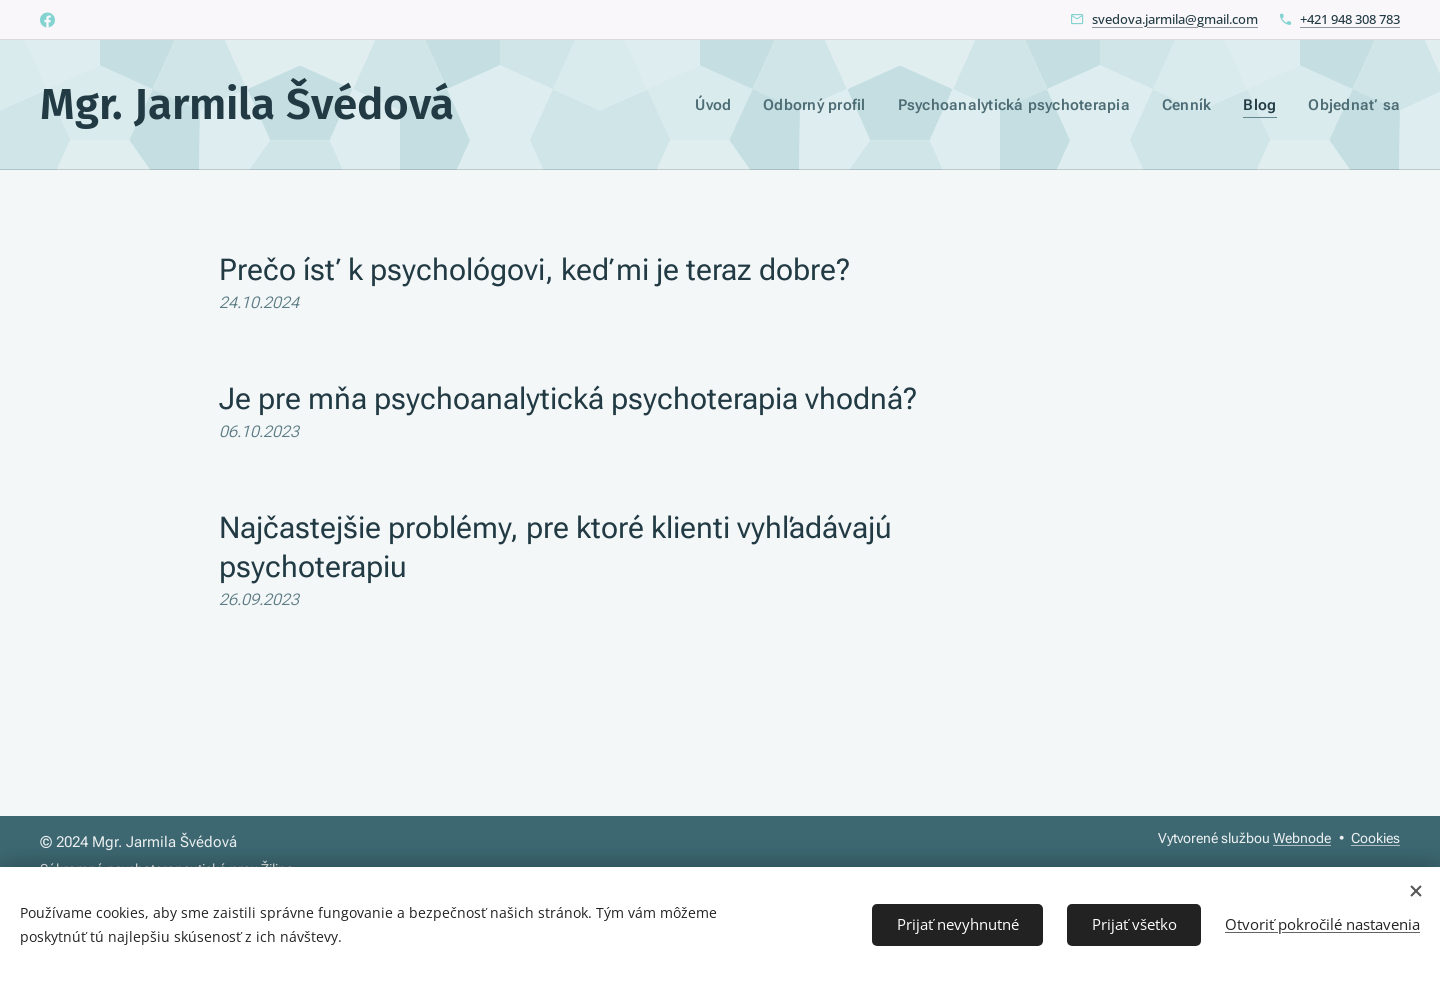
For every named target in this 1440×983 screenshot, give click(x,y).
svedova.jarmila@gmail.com (1175, 19)
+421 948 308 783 (1350, 19)
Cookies (1375, 838)
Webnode (1302, 838)
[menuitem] (730, 105)
